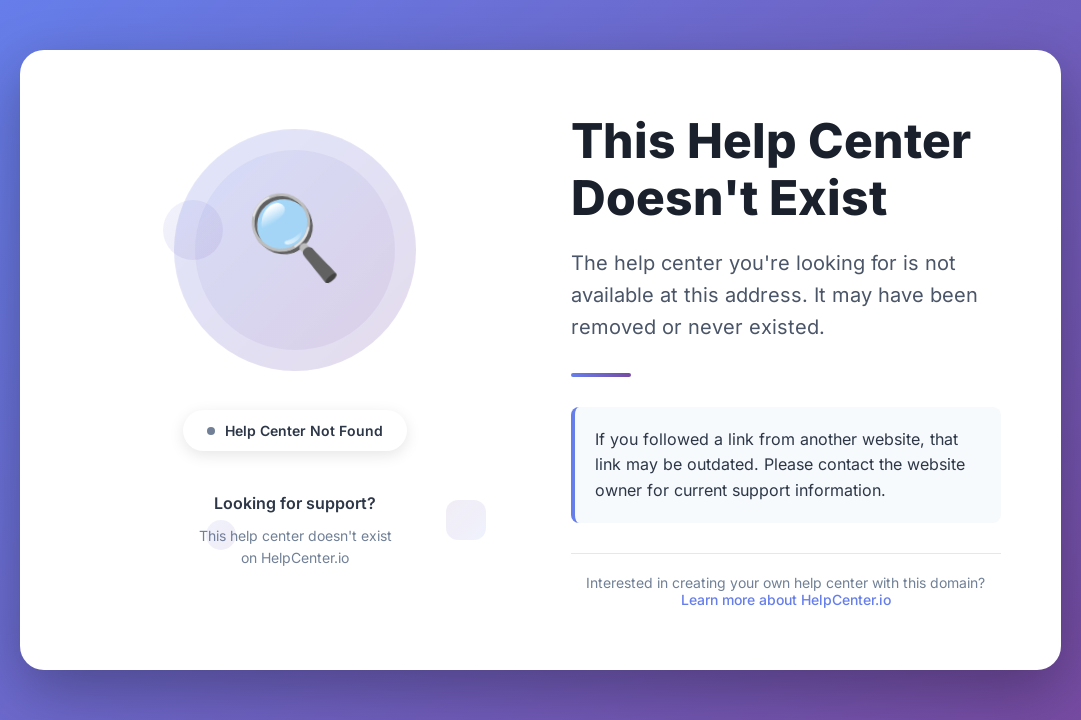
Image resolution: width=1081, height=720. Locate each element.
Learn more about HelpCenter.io (786, 599)
